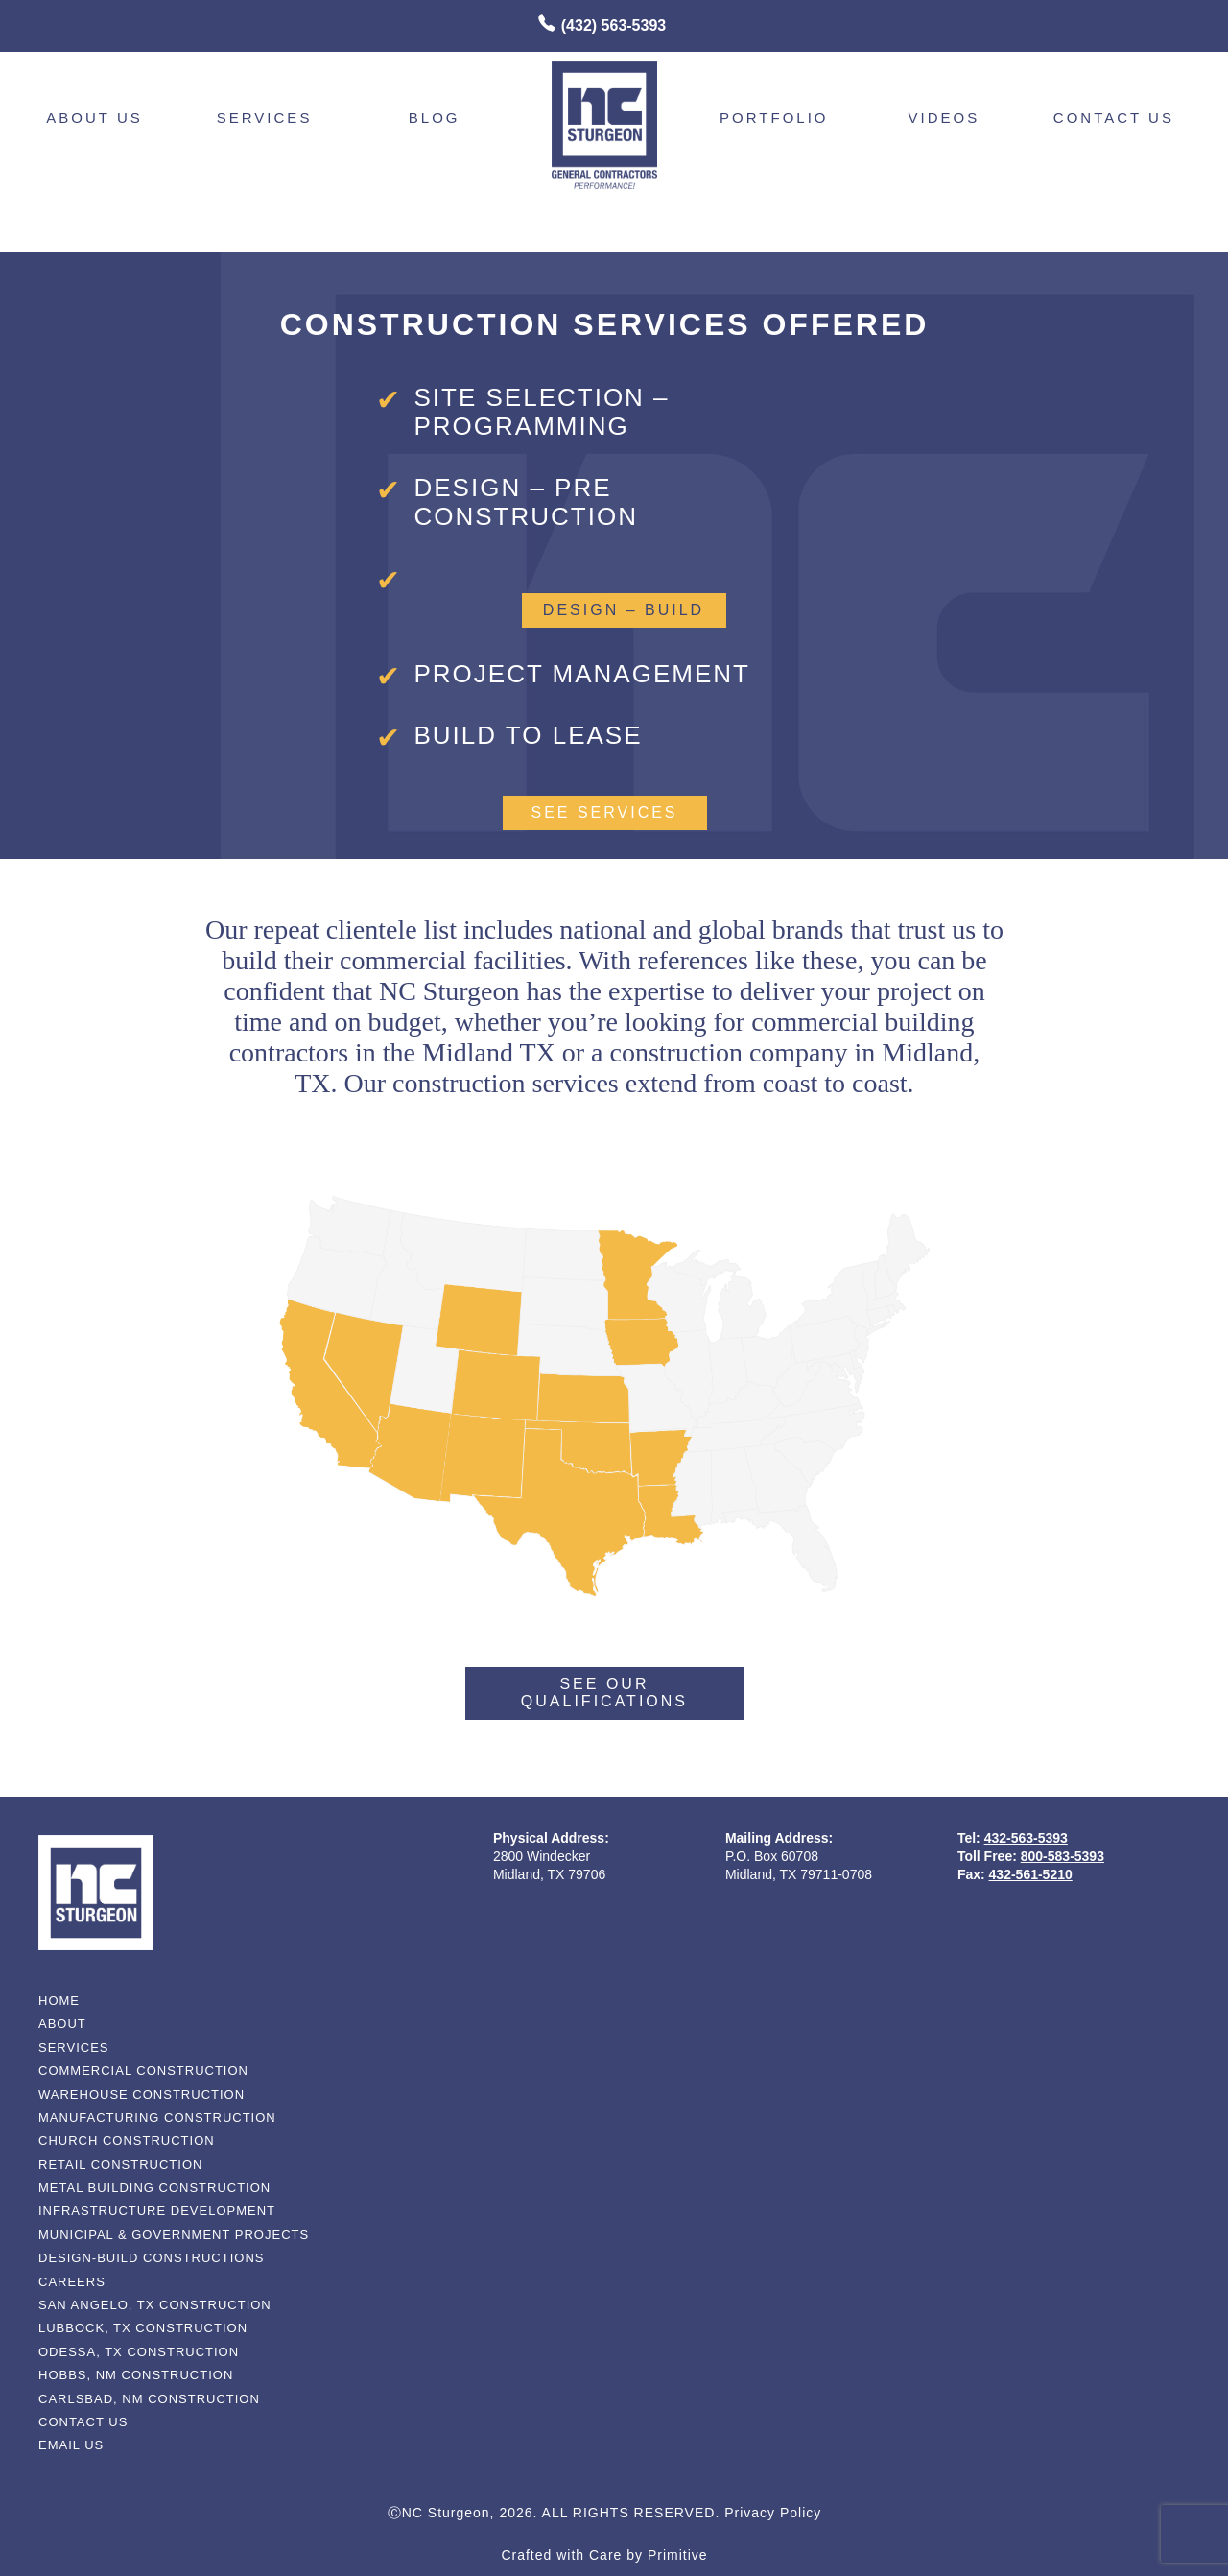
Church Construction (126, 2141)
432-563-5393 (1026, 1838)
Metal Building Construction (154, 2188)
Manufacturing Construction (157, 2118)
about (62, 2023)
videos (944, 117)
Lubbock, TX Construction (143, 2328)
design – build (623, 610)
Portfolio (774, 117)
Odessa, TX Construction (138, 2352)
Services (265, 117)
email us (71, 2445)
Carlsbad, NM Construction (149, 2399)
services (73, 2047)
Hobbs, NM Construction (135, 2375)
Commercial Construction (143, 2070)
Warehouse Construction (141, 2094)
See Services (604, 812)
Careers (72, 2282)
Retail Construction (120, 2165)
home (59, 2000)
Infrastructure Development (156, 2211)
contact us (1113, 117)
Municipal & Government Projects (173, 2235)
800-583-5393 (1062, 1856)
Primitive (678, 2555)
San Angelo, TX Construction (155, 2305)
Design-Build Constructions (151, 2258)
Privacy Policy (772, 2512)
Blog (434, 117)
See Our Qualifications (604, 1692)
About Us (94, 117)
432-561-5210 (1031, 1874)
